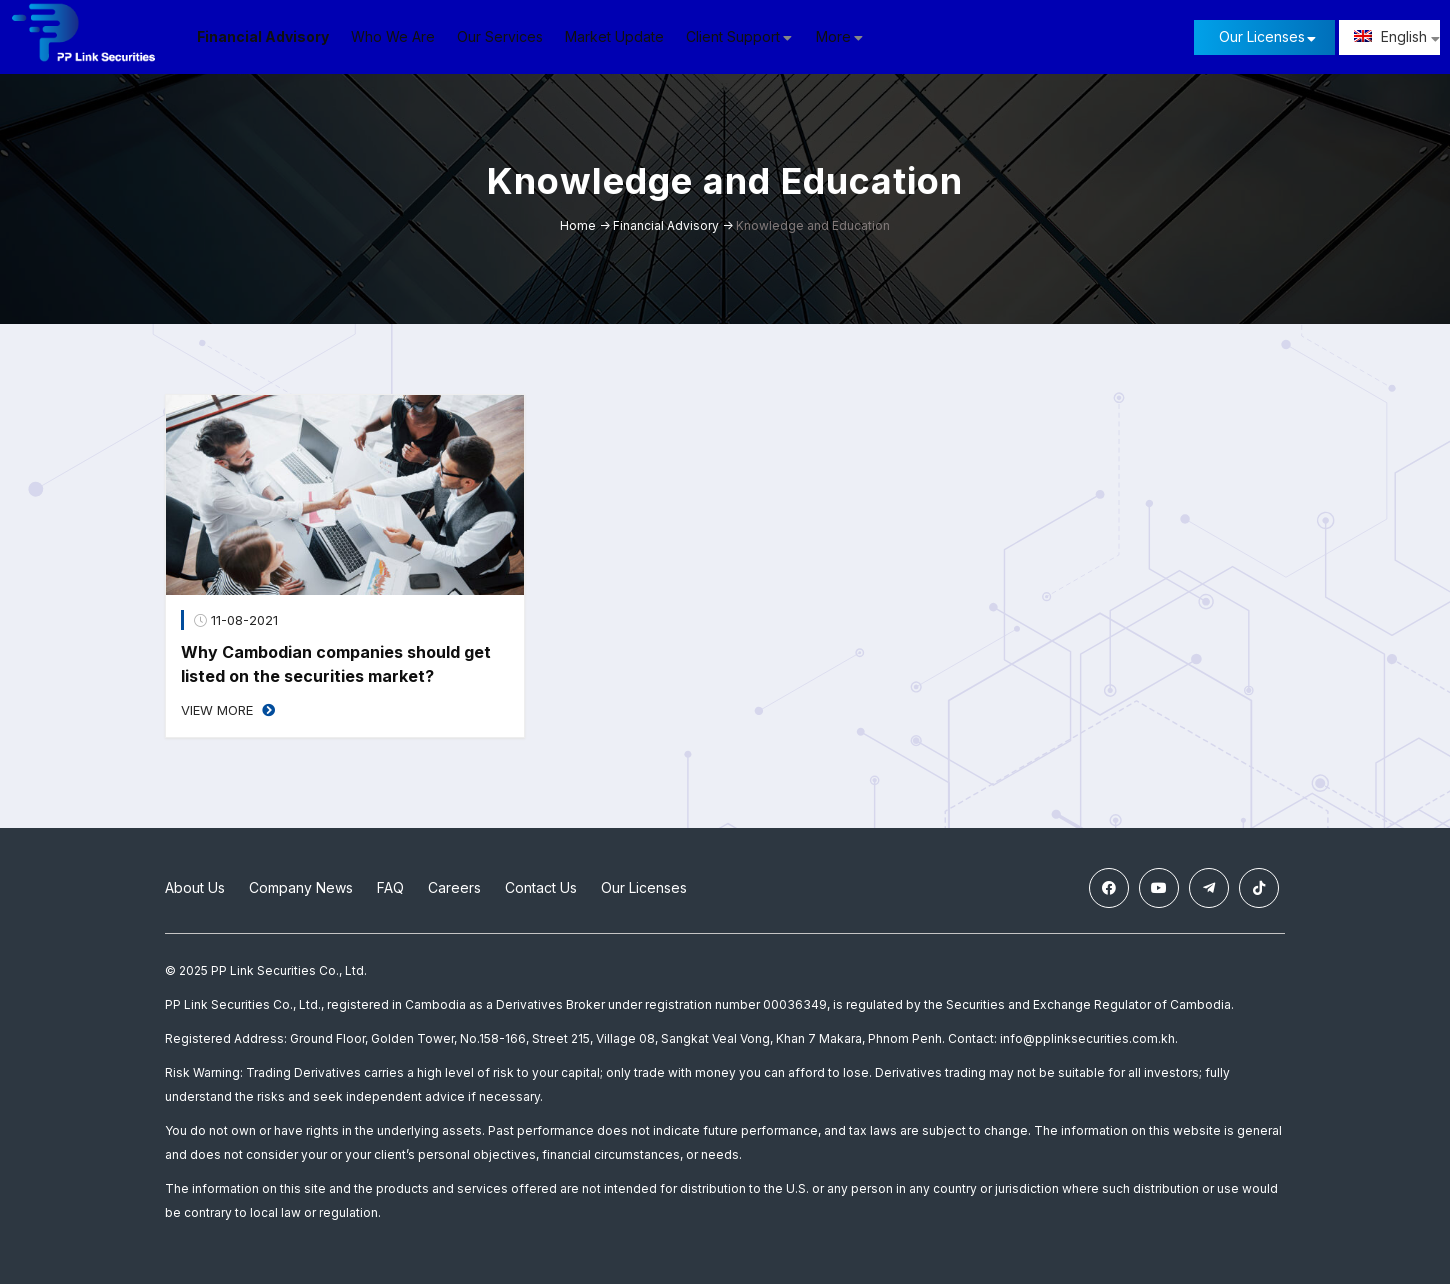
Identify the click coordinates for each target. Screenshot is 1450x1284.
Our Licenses (1262, 36)
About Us (195, 887)
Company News (301, 887)
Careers (454, 887)
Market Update (614, 36)
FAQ (390, 887)
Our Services (500, 36)
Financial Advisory (263, 36)
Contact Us (541, 887)
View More (228, 710)
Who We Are (393, 36)
